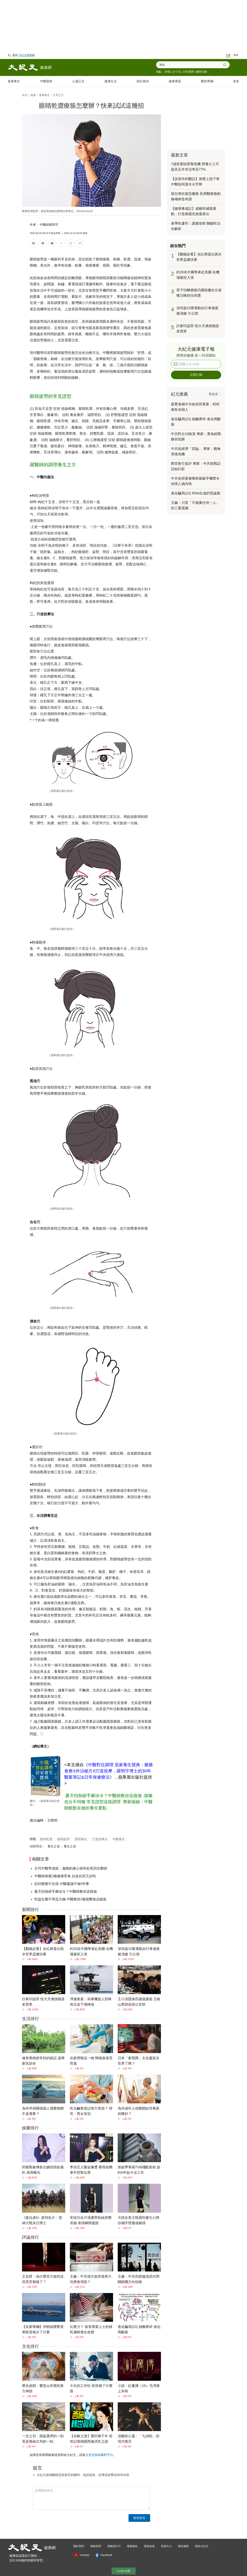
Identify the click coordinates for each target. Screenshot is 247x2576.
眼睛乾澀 (46, 1839)
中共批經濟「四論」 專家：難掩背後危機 (196, 451)
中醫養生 (119, 1839)
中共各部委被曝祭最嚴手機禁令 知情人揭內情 (195, 481)
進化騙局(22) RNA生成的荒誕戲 (195, 493)
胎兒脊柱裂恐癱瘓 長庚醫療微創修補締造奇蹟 (196, 196)
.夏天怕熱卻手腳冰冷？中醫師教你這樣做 (103, 1795)
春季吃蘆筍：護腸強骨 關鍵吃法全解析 (196, 226)
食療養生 (14, 81)
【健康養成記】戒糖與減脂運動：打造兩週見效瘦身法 (193, 211)
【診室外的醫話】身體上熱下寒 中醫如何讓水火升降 (195, 181)
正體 (228, 55)
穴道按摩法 (99, 1839)
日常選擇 (188, 71)
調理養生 (81, 1839)
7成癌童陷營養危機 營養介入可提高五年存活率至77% (195, 166)
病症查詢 (142, 81)
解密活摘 (201, 71)
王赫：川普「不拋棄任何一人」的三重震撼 (195, 505)
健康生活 (110, 81)
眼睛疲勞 (63, 1839)
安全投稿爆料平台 (100, 2454)
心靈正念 (78, 81)
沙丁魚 (177, 71)
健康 (33, 95)
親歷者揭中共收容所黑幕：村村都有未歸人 (195, 407)
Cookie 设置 (123, 2570)
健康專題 (175, 81)
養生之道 (53, 1846)
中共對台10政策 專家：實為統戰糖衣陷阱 (196, 436)
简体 (235, 55)
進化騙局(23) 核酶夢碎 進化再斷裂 (196, 421)
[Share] (24, 1959)
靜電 (167, 71)
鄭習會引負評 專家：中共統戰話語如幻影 (196, 466)
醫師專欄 (207, 81)
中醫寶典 (46, 81)
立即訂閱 (196, 374)
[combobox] (191, 65)
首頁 (24, 95)
